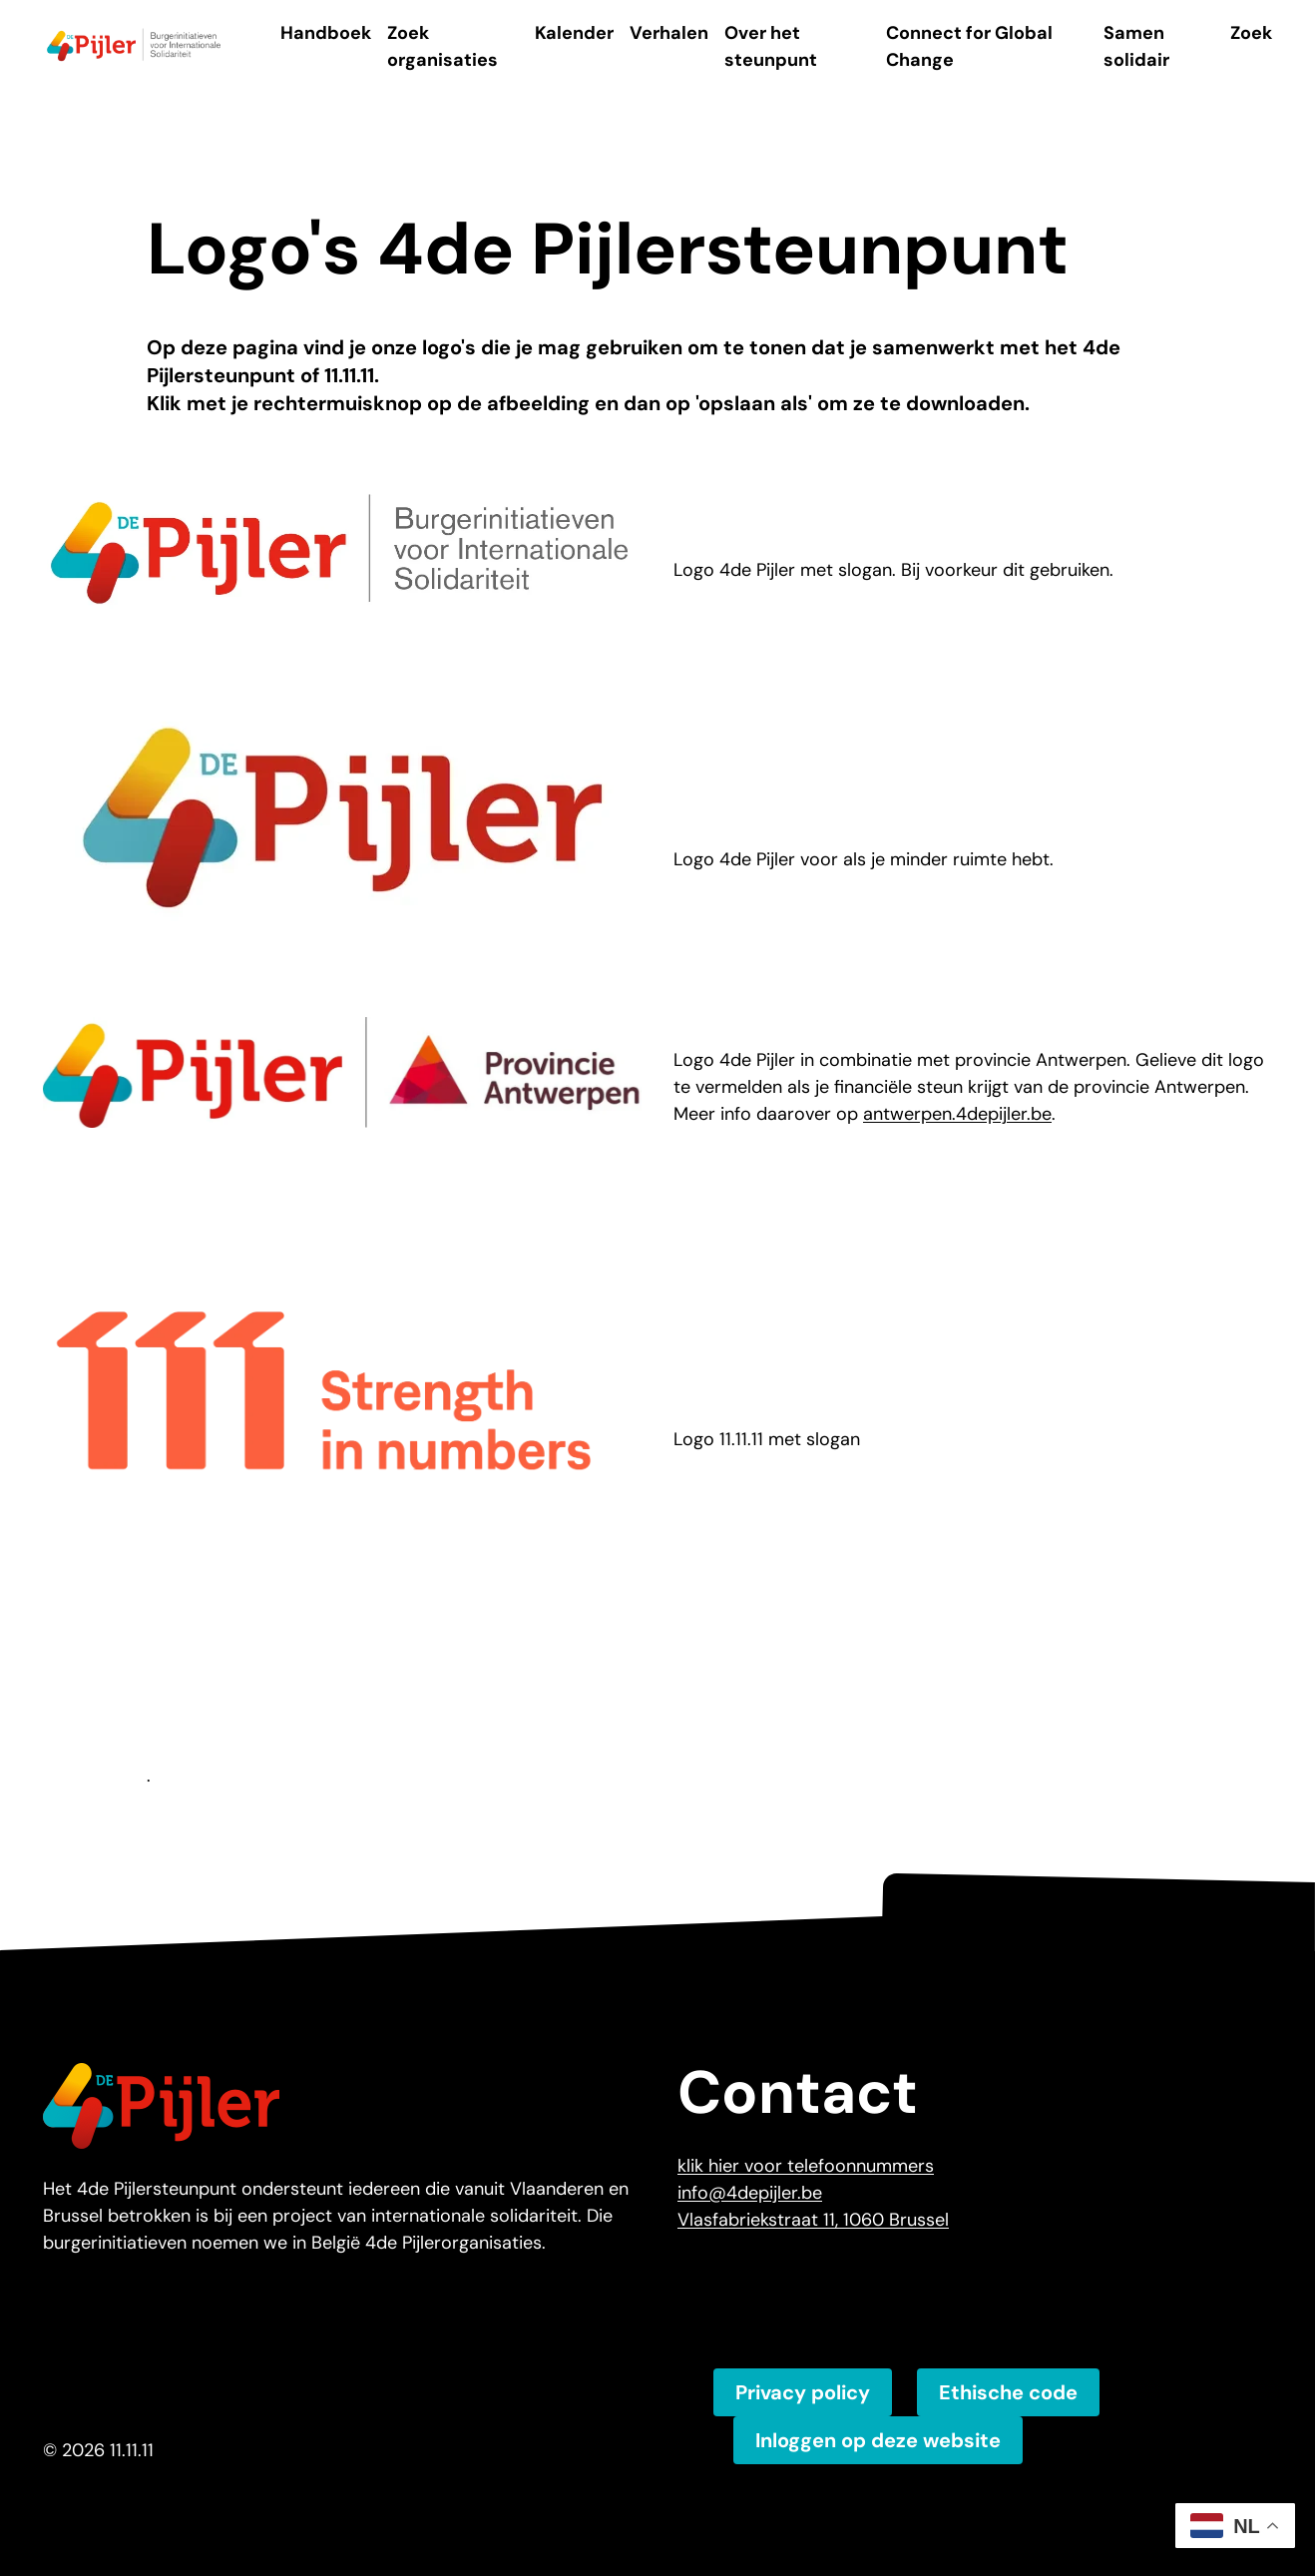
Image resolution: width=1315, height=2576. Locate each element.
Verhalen (669, 33)
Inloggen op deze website (878, 2440)
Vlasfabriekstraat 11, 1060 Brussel (813, 2220)
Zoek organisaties (442, 46)
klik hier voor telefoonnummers (805, 2166)
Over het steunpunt (770, 46)
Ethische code (1008, 2392)
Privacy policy (802, 2392)
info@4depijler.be (749, 2193)
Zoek (1251, 33)
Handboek (325, 33)
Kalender (574, 33)
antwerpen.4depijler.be (957, 1114)
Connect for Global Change (969, 46)
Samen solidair (1136, 46)
